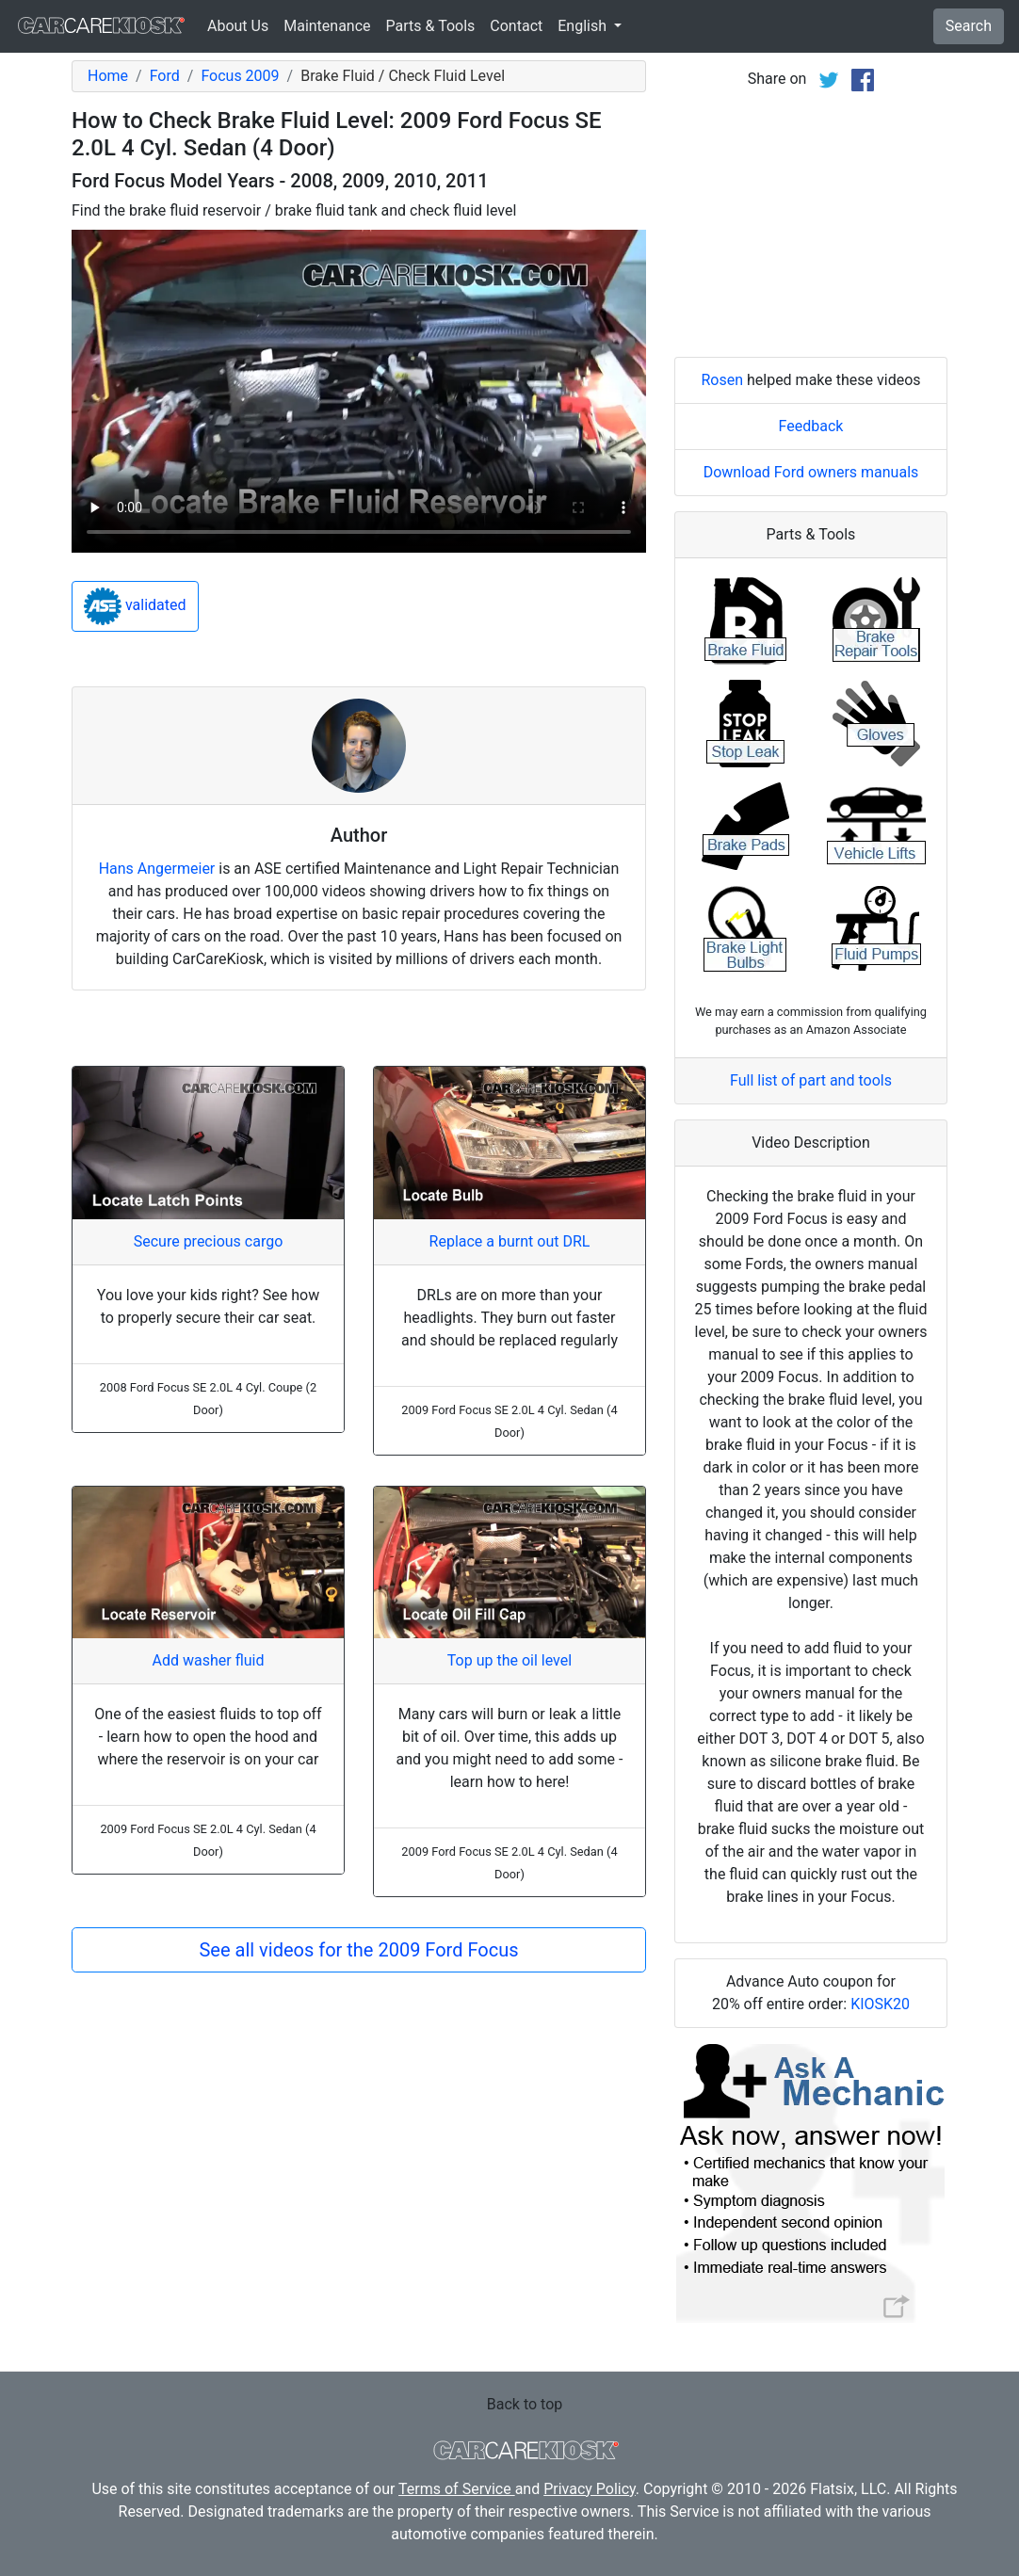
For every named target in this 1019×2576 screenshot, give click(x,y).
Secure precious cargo (208, 1241)
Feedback (811, 426)
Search (969, 26)
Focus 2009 (240, 76)
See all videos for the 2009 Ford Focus (358, 1950)
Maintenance (326, 26)
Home (108, 76)
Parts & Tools (431, 26)
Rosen (722, 380)
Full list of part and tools (811, 1080)
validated (135, 606)
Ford (165, 76)
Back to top (524, 2404)
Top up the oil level (509, 1660)
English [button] (584, 26)
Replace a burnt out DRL (509, 1241)
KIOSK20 (880, 2004)
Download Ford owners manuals (811, 472)
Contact (516, 26)
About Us (237, 26)
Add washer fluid (209, 1660)
